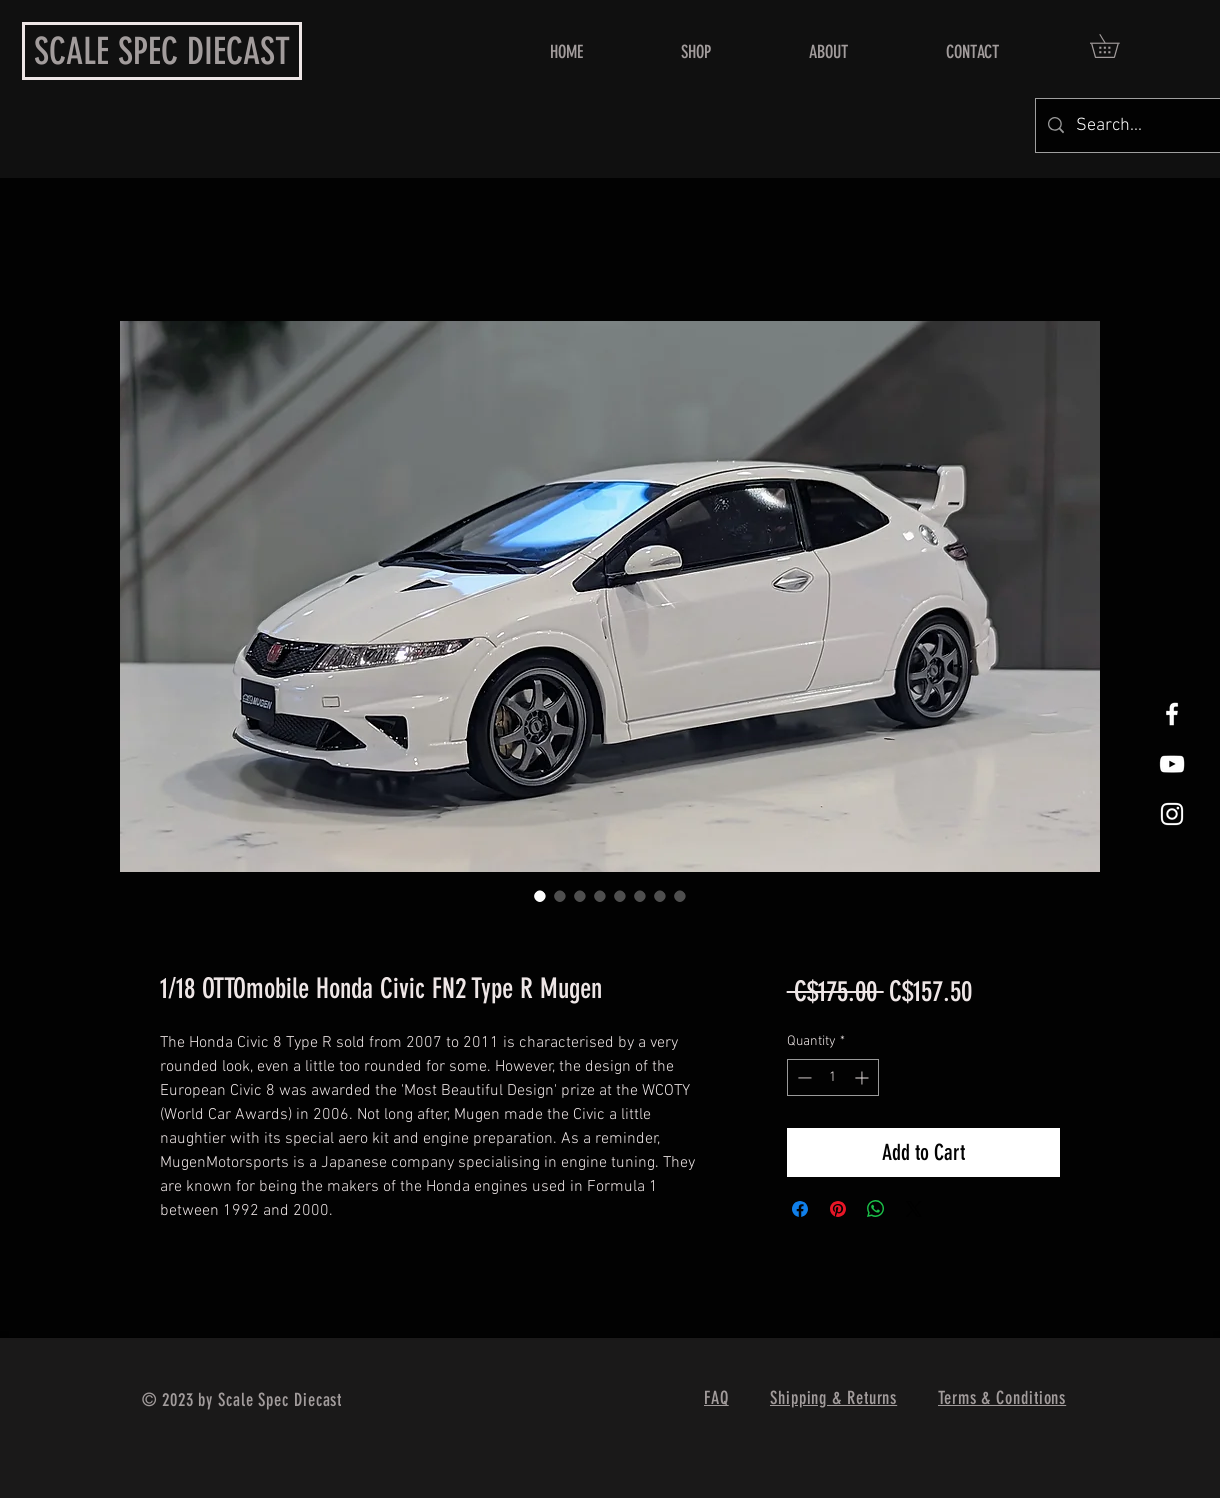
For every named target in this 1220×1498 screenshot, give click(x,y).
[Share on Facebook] (800, 1209)
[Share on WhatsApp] (876, 1209)
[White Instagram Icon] (1172, 814)
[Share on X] (914, 1209)
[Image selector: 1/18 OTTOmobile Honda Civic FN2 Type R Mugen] (540, 896)
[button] (1116, 46)
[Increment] (863, 1077)
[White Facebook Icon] (1172, 714)
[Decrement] (802, 1077)
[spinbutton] (833, 1077)
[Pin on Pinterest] (838, 1209)
